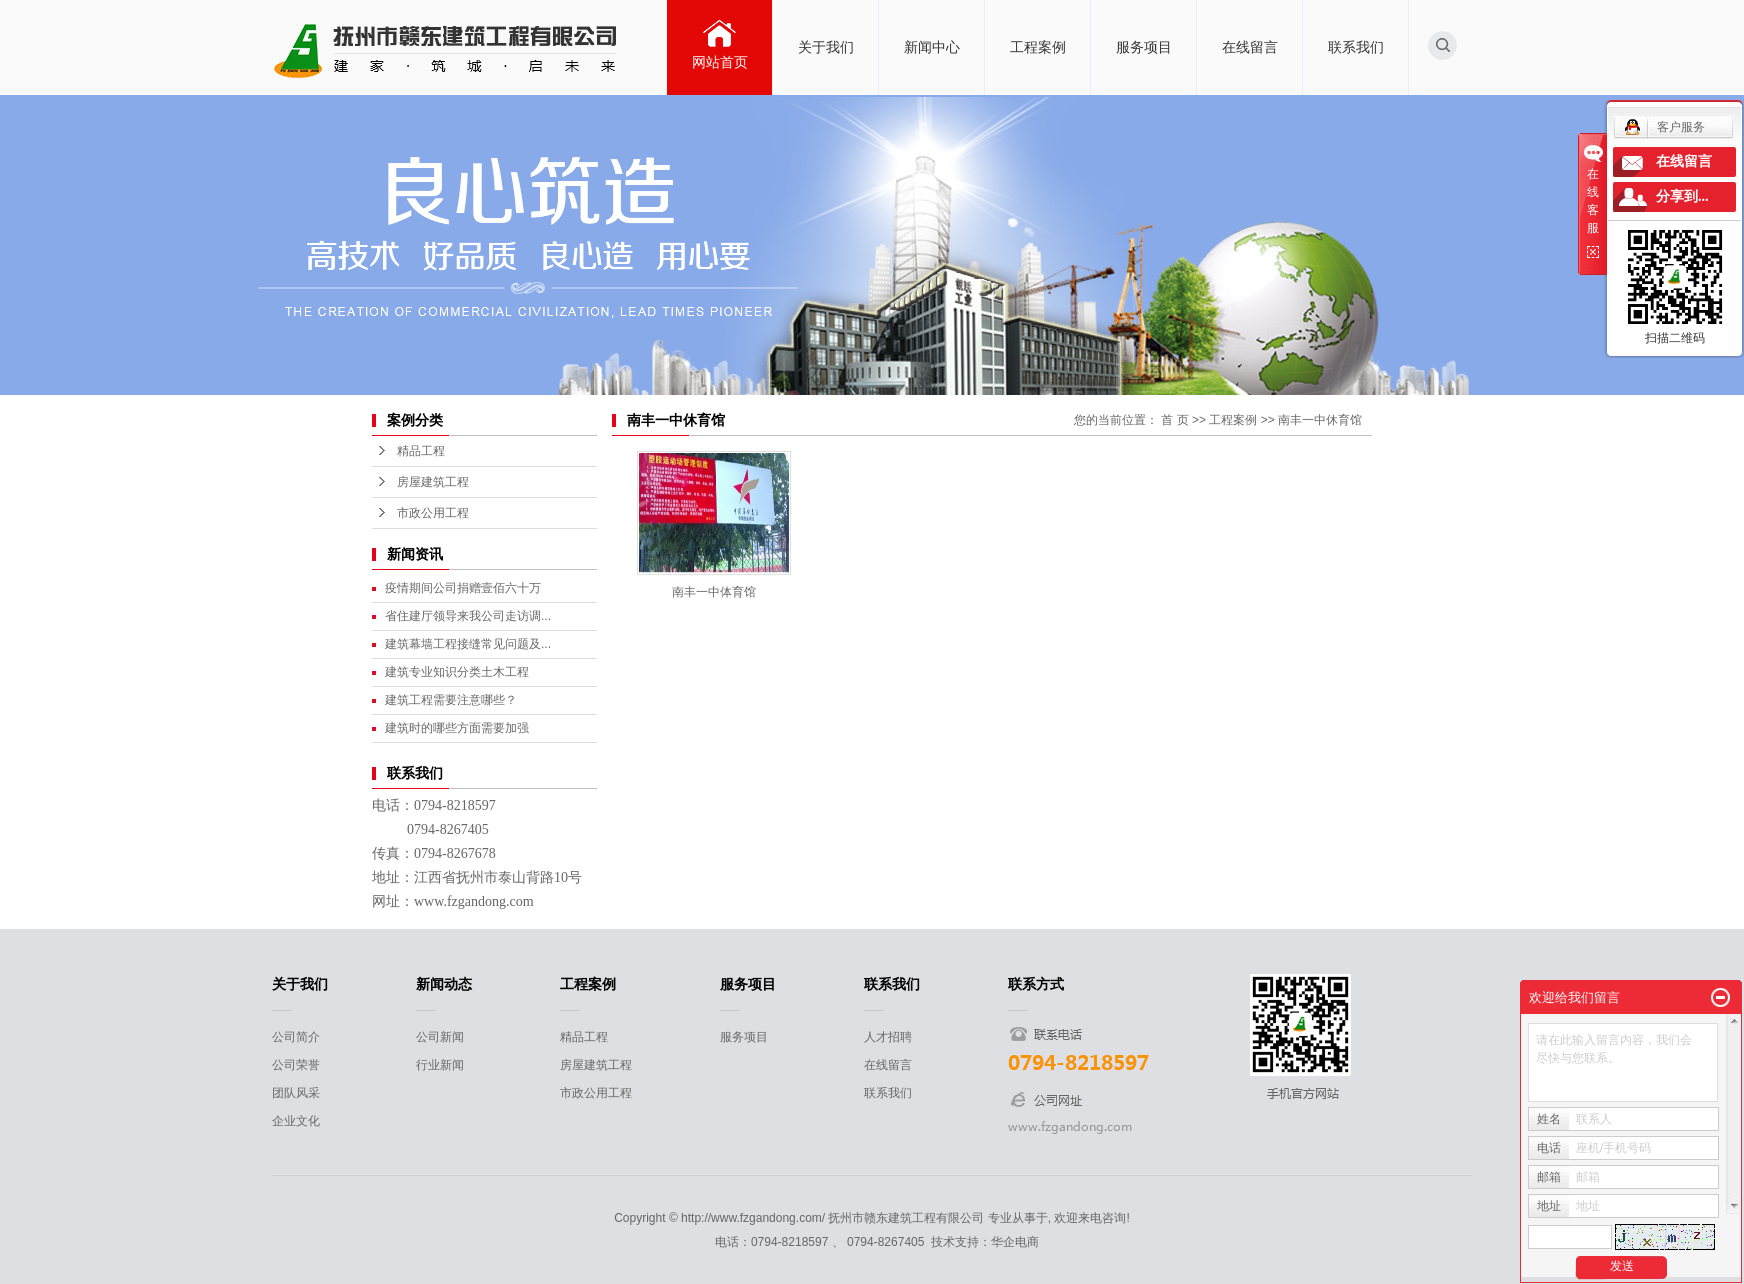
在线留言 (1250, 47)
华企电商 (1015, 1242)
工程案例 (1038, 47)
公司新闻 (440, 1037)
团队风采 (296, 1093)
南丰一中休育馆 (1320, 420)
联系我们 (1356, 47)
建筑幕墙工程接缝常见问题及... (468, 644)
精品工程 (421, 451)
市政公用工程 (433, 513)
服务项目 (1144, 47)
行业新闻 (440, 1065)
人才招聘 (888, 1037)
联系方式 (1036, 984)
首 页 (1174, 420)
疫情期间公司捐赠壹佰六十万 (463, 588)
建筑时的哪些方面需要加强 (457, 728)
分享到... (1682, 196)
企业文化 (296, 1121)
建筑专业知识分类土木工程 (457, 672)
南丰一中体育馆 (714, 592)
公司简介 (296, 1037)
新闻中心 (932, 47)
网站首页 (720, 62)
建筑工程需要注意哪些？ (451, 700)
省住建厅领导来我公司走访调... (468, 616)
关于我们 (826, 47)
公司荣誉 (296, 1065)
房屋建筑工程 (433, 482)
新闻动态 (444, 984)
